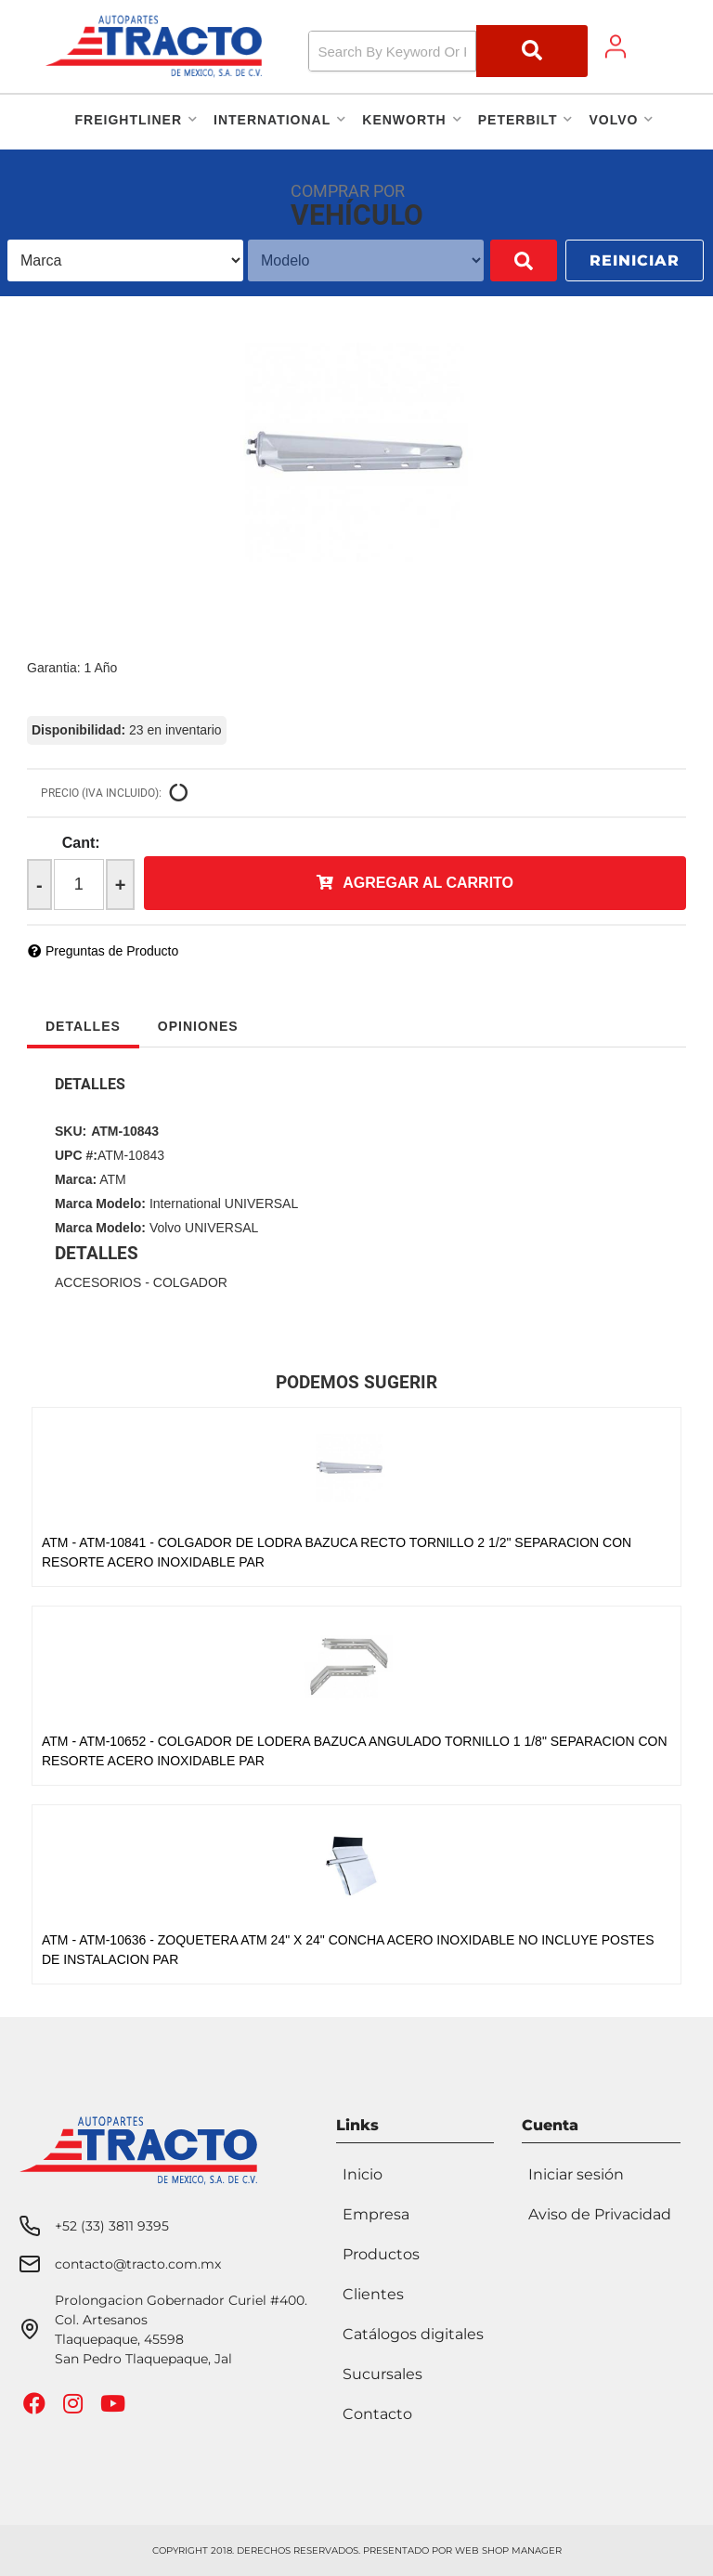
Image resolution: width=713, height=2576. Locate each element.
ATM (112, 1179)
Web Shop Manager (508, 2550)
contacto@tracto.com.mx (138, 2264)
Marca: (76, 1179)
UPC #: (76, 1155)
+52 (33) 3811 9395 (112, 2226)
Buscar (496, 260)
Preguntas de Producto (111, 950)
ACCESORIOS (98, 1282)
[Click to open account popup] (615, 46)
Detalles (83, 1026)
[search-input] (392, 51)
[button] (448, 51)
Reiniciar (635, 260)
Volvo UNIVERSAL (204, 1227)
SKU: (70, 1131)
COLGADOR (190, 1282)
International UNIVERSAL (223, 1203)
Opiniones (198, 1026)
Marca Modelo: (100, 1203)
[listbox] (111, 260)
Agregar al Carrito (428, 883)
